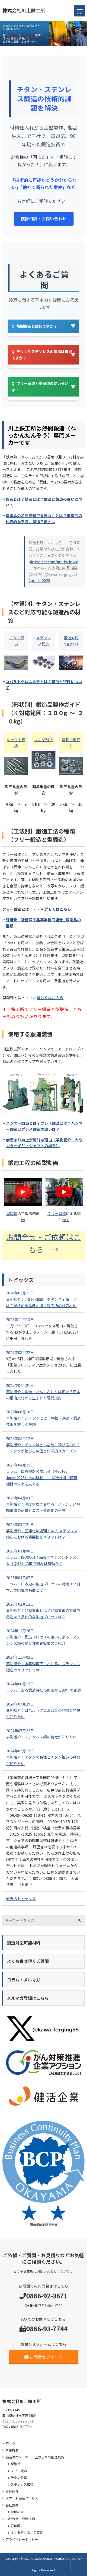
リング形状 (43, 739)
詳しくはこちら (57, 909)
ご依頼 (15, 2525)
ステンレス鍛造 (22, 2484)
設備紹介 (17, 2512)
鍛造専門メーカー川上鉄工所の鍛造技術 (35, 2457)
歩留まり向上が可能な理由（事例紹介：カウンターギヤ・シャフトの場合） (44, 1143)
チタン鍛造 (19, 2477)
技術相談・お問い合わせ (44, 218)
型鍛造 (11, 1213)
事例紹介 (12, 2491)
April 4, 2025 (39, 580)
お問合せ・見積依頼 (20, 2519)
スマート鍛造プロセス (22, 2498)
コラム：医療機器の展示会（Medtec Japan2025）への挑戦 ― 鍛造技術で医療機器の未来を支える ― (41, 1477)
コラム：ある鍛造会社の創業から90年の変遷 (43, 1690)
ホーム (10, 2443)
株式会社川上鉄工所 (23, 10)
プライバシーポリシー (22, 2539)
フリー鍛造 (56, 1213)
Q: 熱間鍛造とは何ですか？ (43, 326)
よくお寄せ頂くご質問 (27, 2532)
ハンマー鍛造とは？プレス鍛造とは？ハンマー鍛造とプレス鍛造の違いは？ (44, 1126)
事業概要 (12, 2450)
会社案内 (12, 2505)
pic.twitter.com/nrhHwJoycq (53, 561)
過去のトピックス (21, 1898)
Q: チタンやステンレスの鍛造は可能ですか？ (43, 355)
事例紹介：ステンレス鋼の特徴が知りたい (41, 1737)
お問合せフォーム (43, 2357)
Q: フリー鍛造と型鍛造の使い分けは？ (43, 386)
